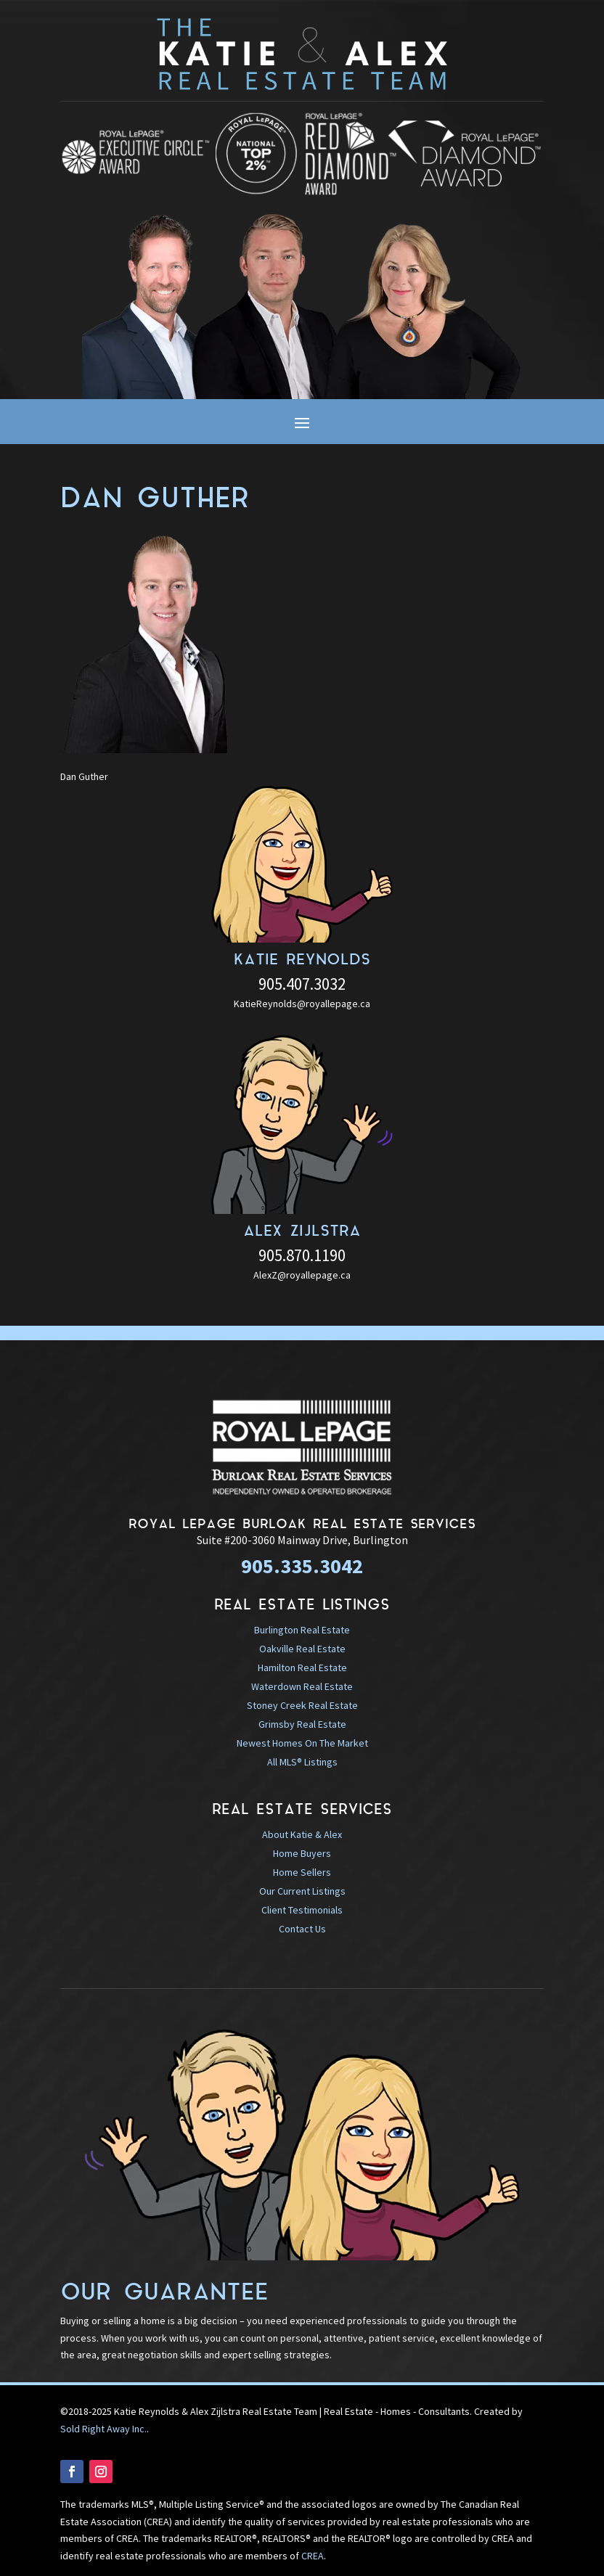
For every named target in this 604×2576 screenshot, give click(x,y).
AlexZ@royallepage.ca (302, 1274)
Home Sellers (302, 1872)
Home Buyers (302, 1853)
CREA (312, 2555)
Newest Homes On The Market (302, 1743)
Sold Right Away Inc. (103, 2428)
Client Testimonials (302, 1909)
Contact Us (302, 1928)
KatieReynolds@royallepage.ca (302, 1003)
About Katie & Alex (302, 1834)
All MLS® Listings (302, 1761)
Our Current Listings (302, 1891)
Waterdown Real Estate (302, 1686)
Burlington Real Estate (302, 1629)
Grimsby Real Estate (302, 1724)
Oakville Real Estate (302, 1648)
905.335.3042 (302, 1566)
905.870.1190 (302, 1255)
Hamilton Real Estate (302, 1667)
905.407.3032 (302, 983)
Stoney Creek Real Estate (302, 1705)
